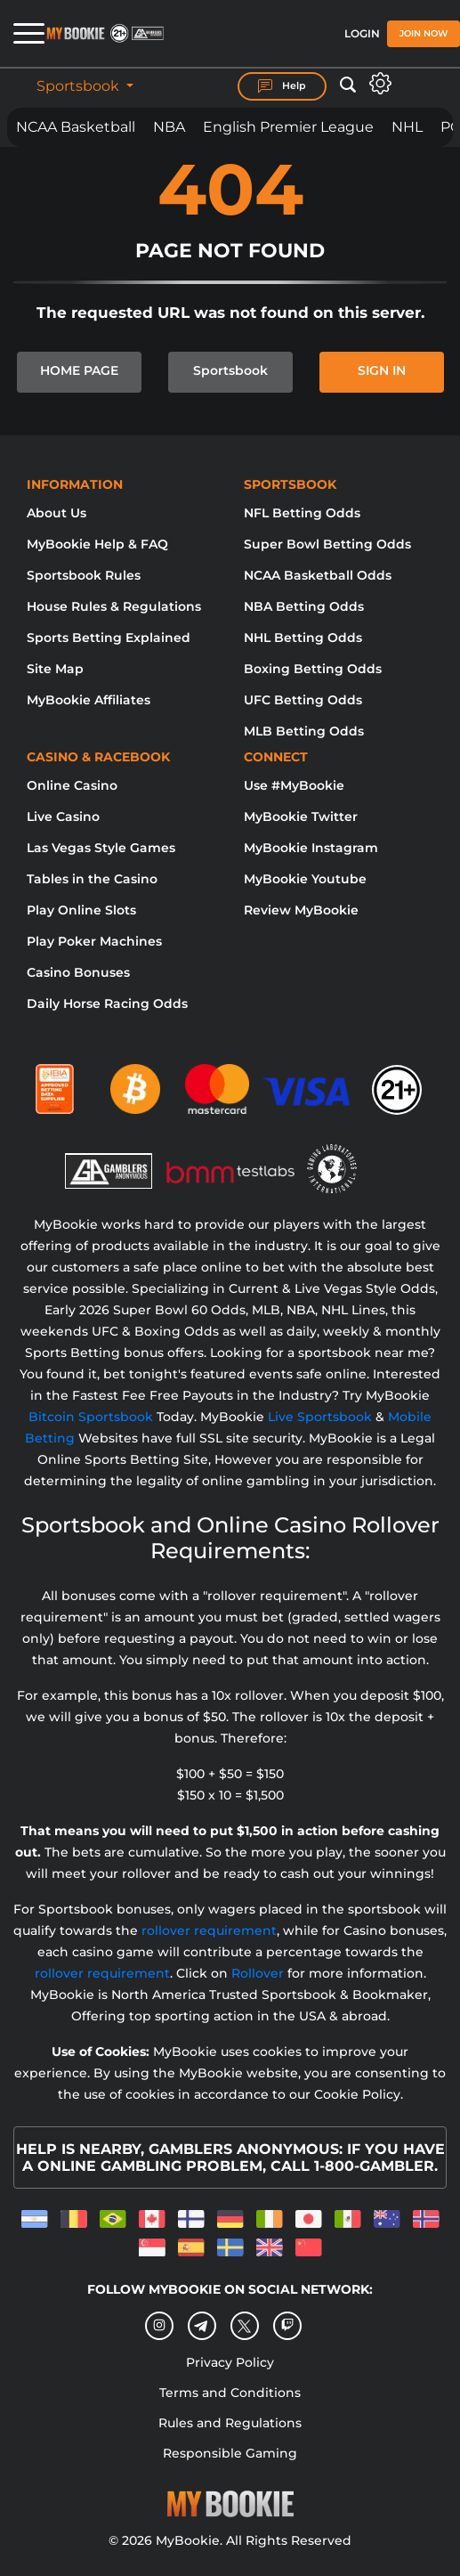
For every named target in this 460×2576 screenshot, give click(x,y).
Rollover (257, 1973)
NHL (407, 126)
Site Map (55, 669)
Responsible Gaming (230, 2453)
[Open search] (348, 85)
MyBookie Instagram (311, 848)
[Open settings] (380, 83)
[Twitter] (244, 2326)
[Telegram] (201, 2327)
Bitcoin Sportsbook (90, 1417)
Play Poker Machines (94, 941)
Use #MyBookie (294, 785)
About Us (56, 513)
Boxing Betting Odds (313, 669)
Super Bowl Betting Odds (327, 544)
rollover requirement (209, 1930)
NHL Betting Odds (303, 638)
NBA (169, 126)
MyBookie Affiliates (88, 700)
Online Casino (72, 785)
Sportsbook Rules (84, 575)
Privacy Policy (230, 2362)
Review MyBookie (301, 910)
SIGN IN (382, 370)
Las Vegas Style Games (101, 848)
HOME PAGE (79, 370)
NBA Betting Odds (304, 606)
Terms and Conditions (230, 2393)
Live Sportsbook (320, 1417)
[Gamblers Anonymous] (109, 1160)
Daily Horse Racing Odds (107, 1003)
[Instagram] (159, 2326)
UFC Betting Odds (303, 700)
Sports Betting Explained (108, 638)
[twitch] (287, 2326)
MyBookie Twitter (301, 817)
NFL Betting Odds (302, 513)
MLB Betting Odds (304, 731)
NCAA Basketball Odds (317, 575)
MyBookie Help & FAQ (97, 544)
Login (362, 33)
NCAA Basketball (75, 126)
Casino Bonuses (78, 972)
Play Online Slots (81, 910)
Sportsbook (79, 85)
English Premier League (288, 126)
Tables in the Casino (92, 879)
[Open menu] (22, 34)
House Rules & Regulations (114, 606)
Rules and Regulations (230, 2423)
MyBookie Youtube (305, 879)
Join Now (423, 33)
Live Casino (63, 817)
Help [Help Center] (282, 86)
